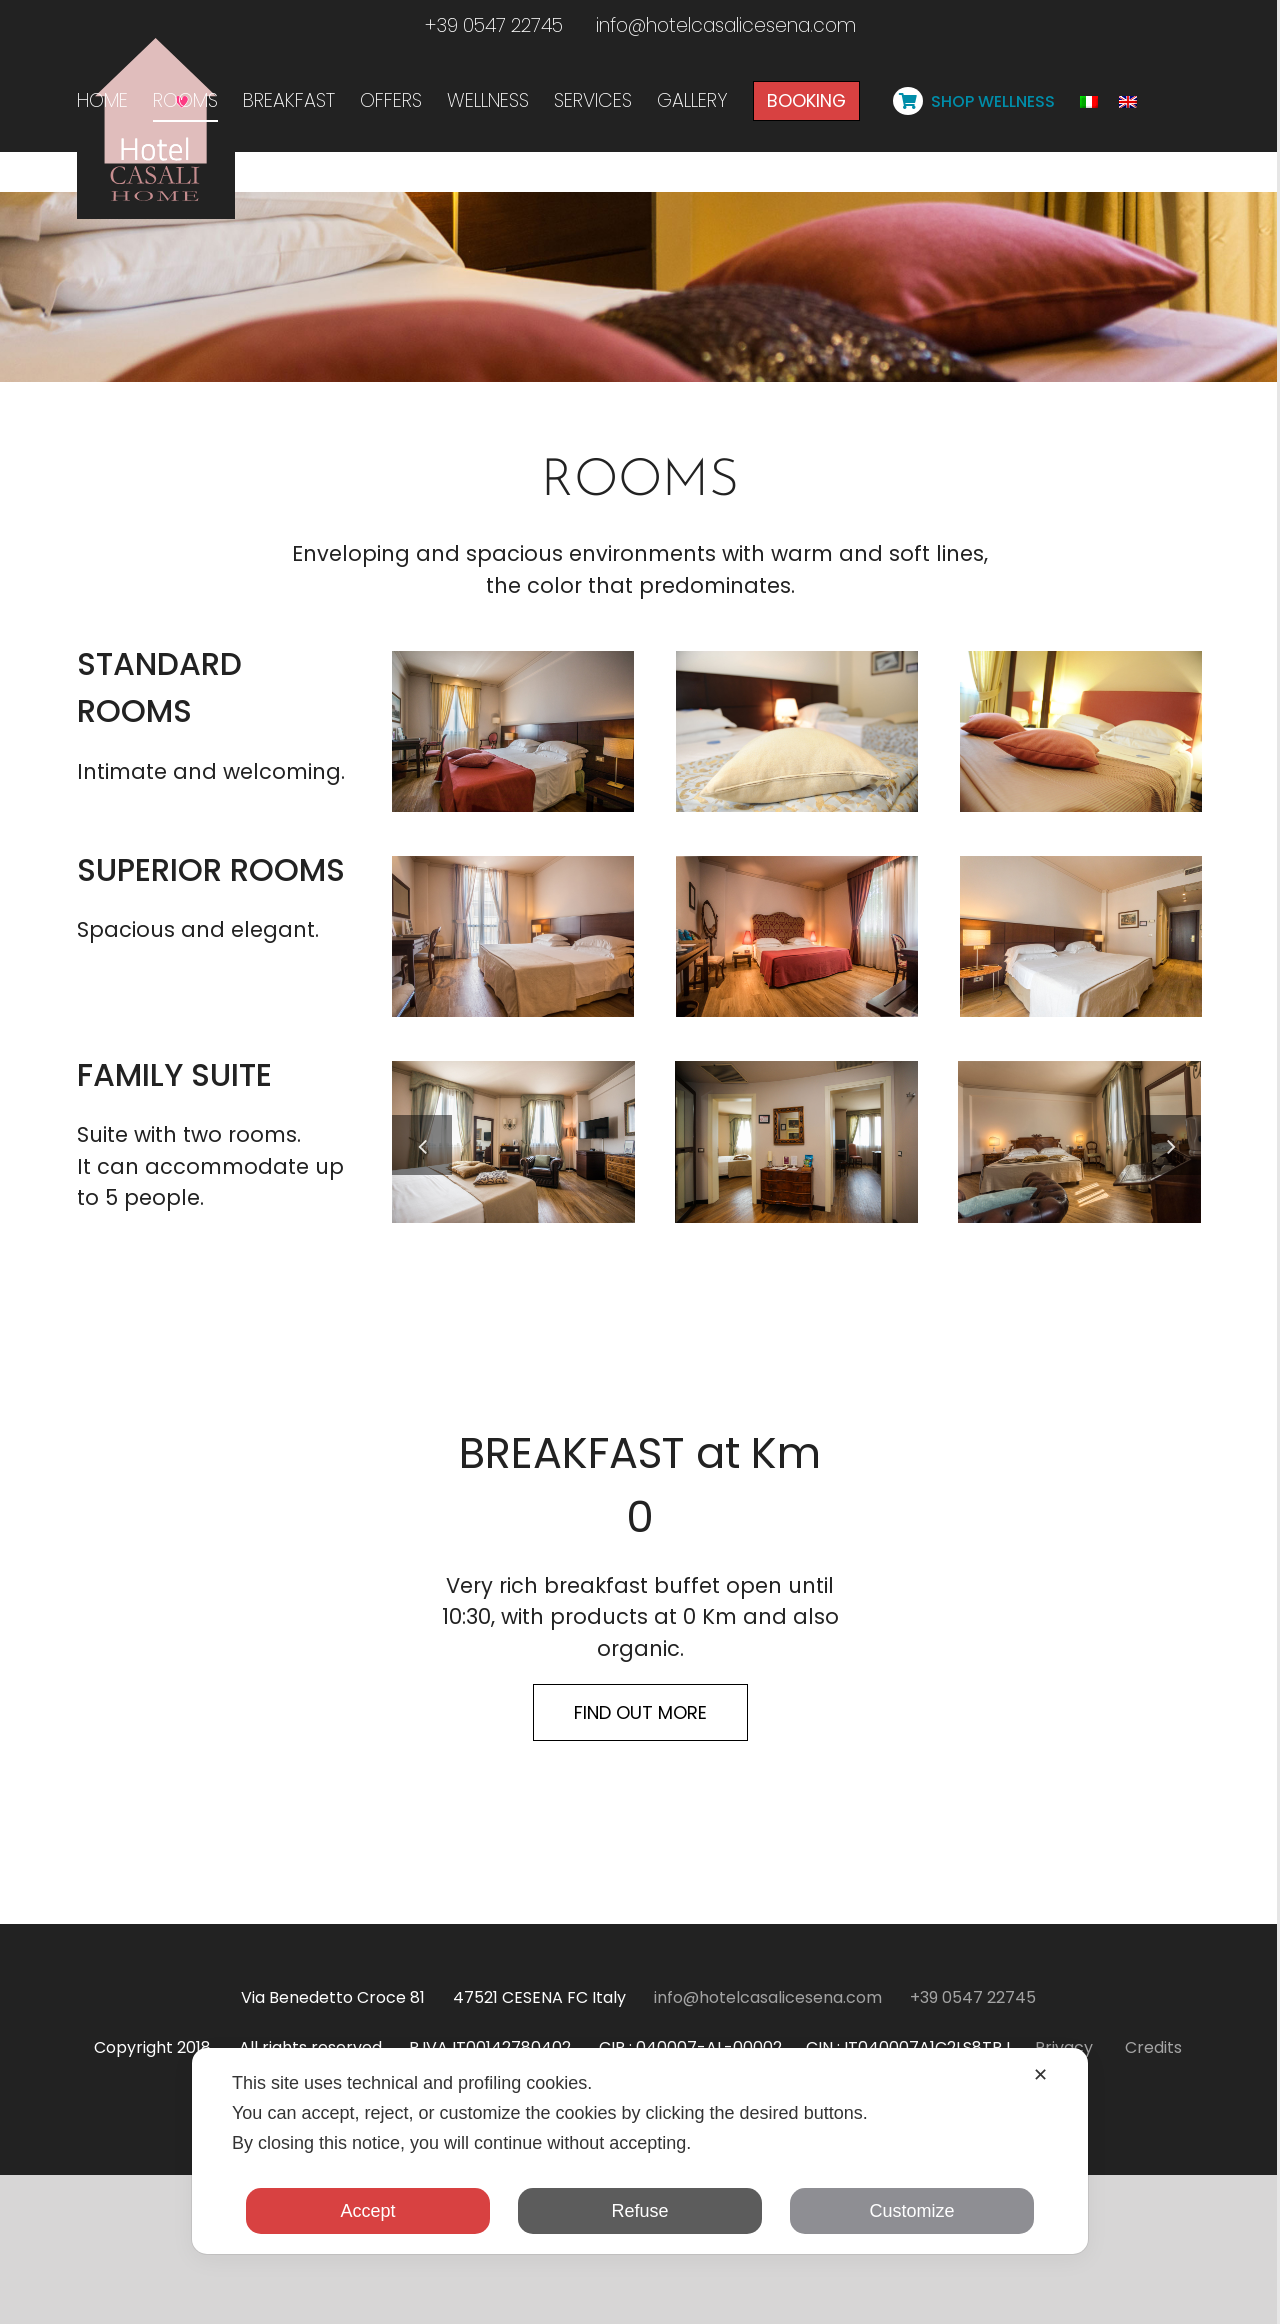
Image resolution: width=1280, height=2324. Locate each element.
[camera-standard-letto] (1081, 909)
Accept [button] (367, 2211)
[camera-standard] (513, 909)
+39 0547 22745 (494, 25)
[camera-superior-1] (1081, 1115)
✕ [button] (1040, 2075)
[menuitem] (102, 87)
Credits (1153, 2227)
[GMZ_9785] (796, 1320)
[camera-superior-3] (797, 1115)
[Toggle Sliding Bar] (1092, 157)
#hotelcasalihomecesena (733, 2284)
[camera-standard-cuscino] (797, 909)
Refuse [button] (639, 2211)
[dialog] (640, 2151)
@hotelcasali (496, 2284)
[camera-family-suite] (513, 1320)
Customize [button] (911, 2211)
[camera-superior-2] (513, 1115)
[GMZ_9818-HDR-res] (1079, 1320)
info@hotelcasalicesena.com (726, 25)
